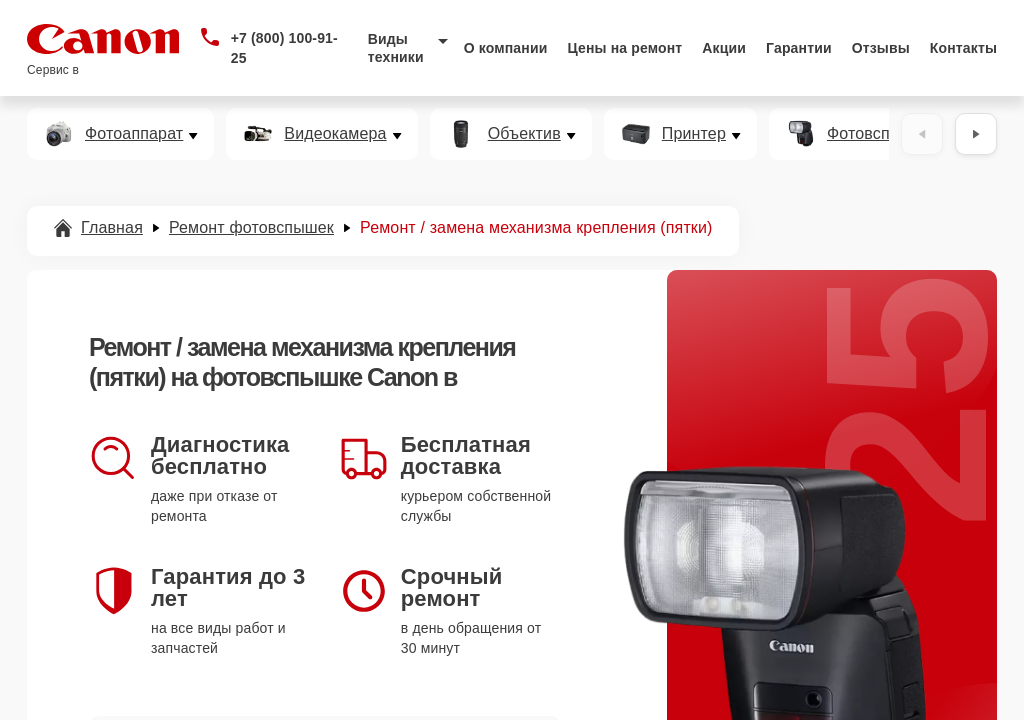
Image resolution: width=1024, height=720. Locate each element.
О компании (506, 48)
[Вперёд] (976, 134)
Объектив (524, 134)
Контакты (963, 48)
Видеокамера (335, 134)
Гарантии (799, 48)
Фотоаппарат (134, 134)
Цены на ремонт (624, 48)
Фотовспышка (879, 134)
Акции (724, 48)
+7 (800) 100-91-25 (284, 48)
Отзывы (881, 48)
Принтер (694, 134)
